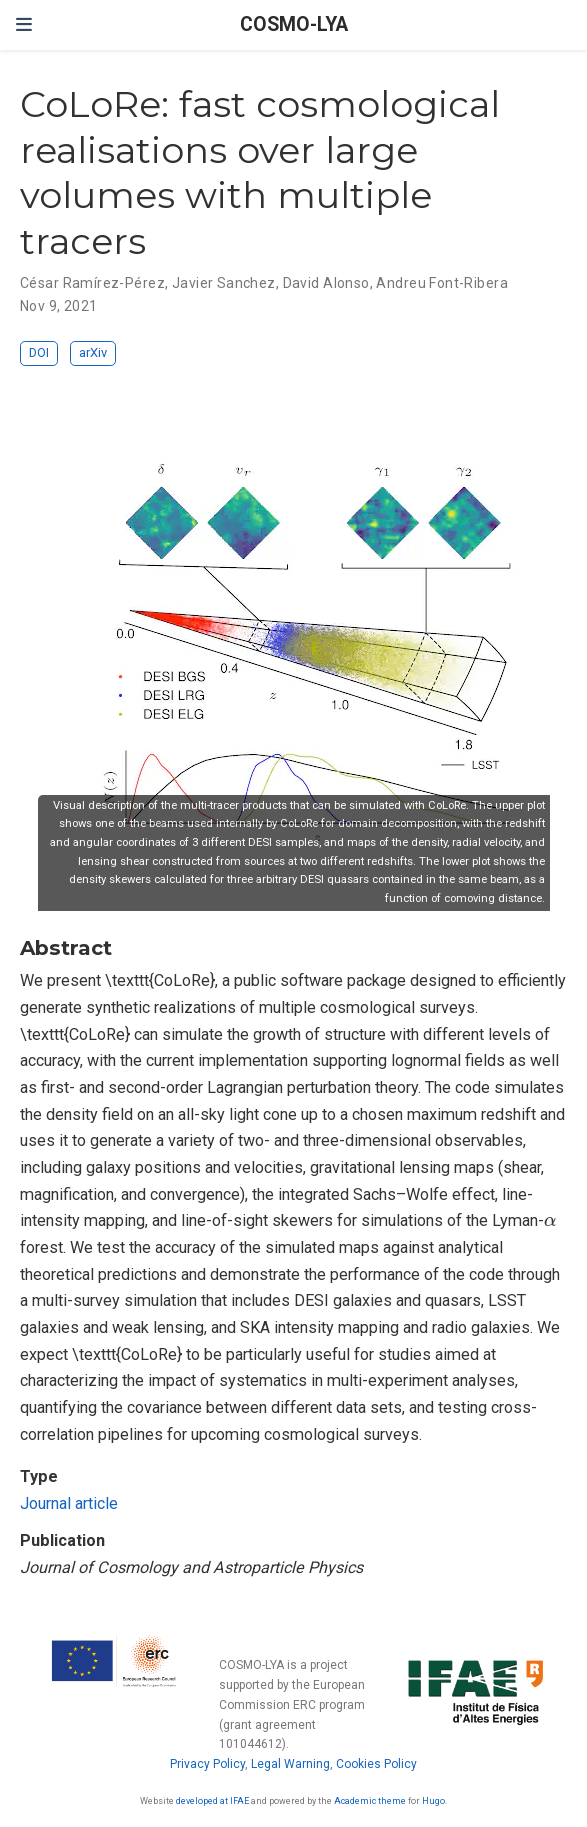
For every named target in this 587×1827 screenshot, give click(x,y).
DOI (39, 352)
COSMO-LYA (294, 24)
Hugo (433, 1801)
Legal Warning (290, 1764)
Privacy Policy (207, 1764)
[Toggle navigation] (24, 24)
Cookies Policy (376, 1764)
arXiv (93, 352)
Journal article (69, 1503)
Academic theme (370, 1801)
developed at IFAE (212, 1801)
